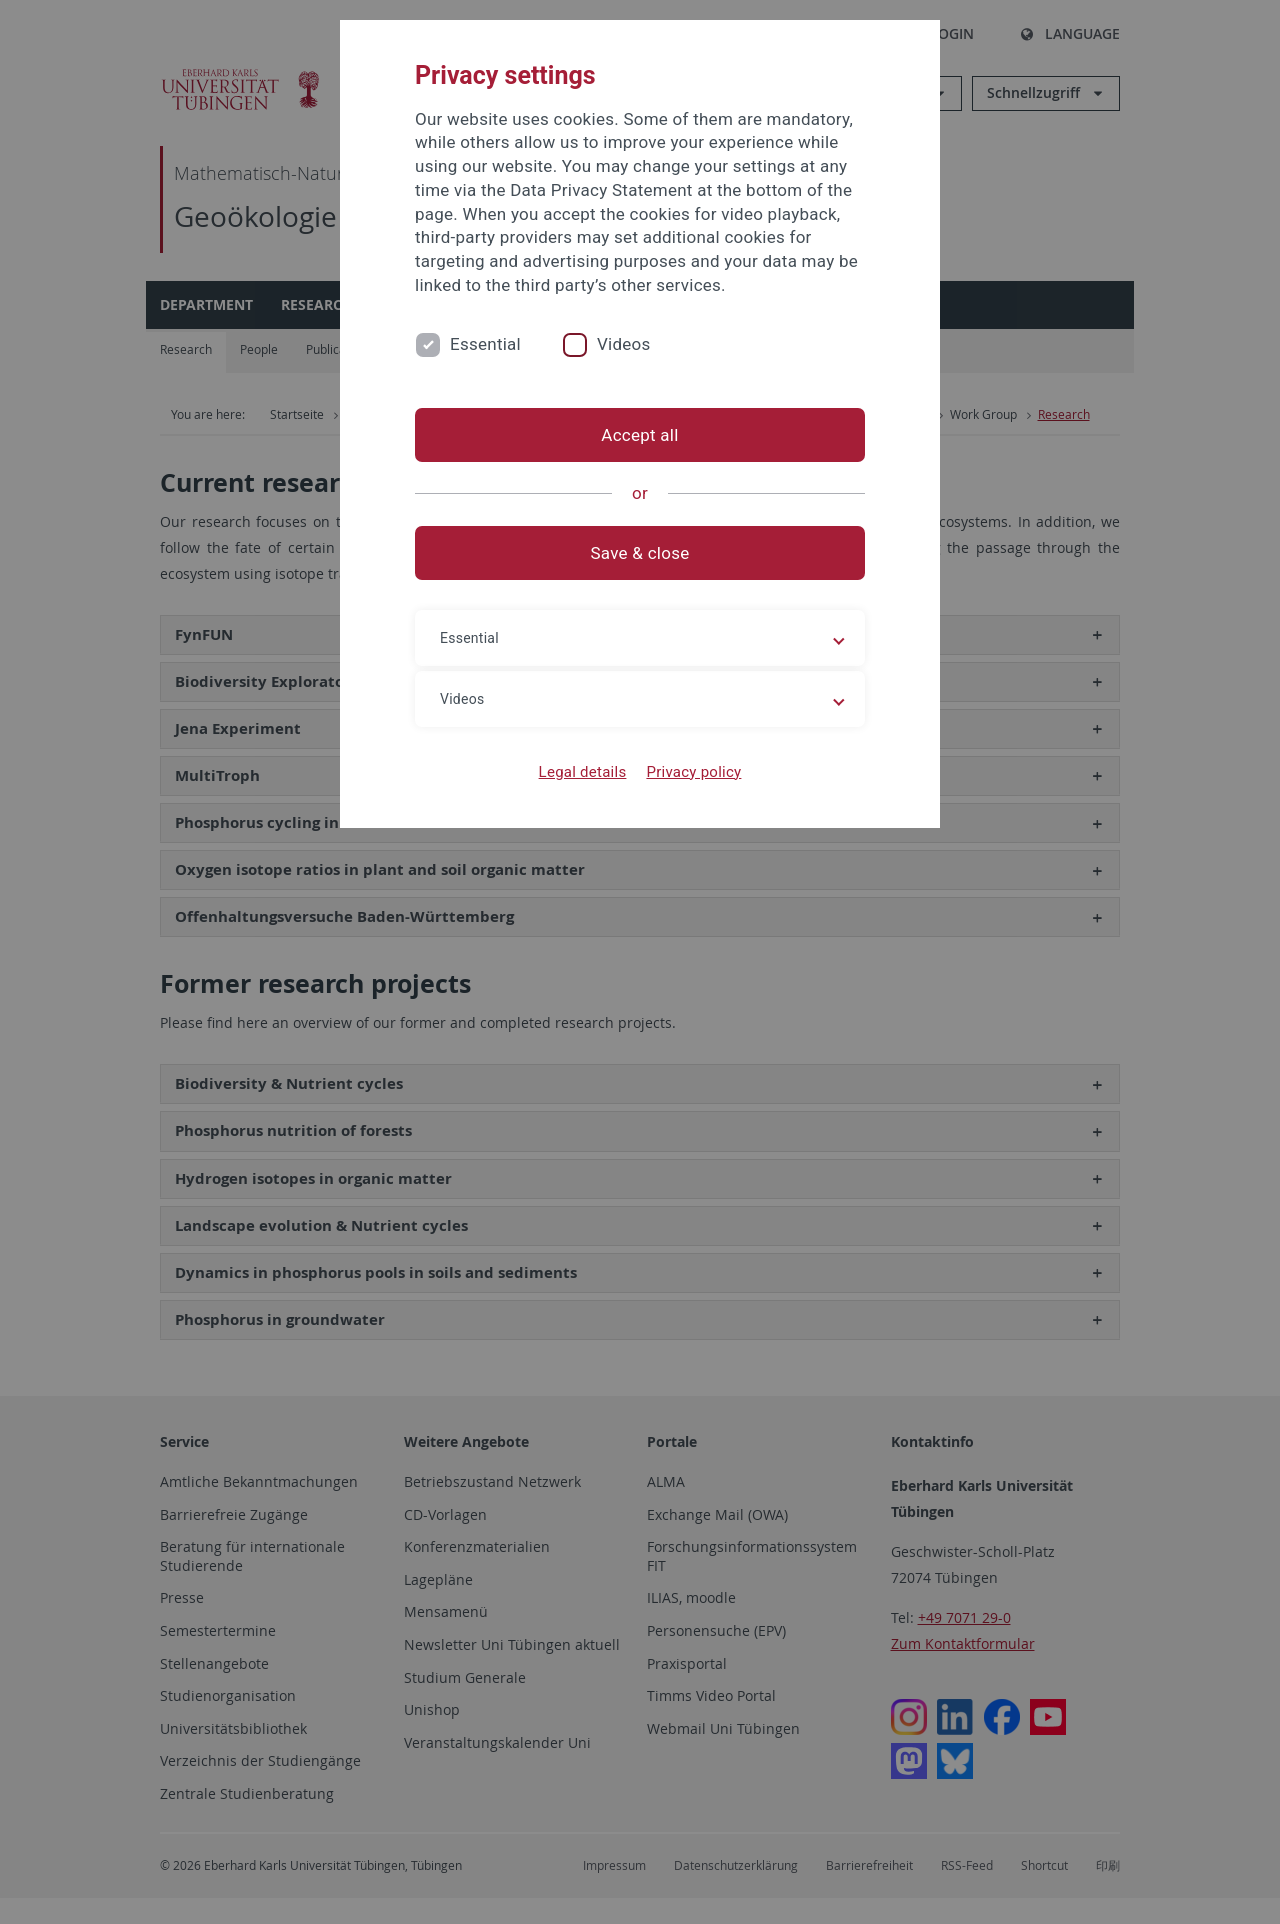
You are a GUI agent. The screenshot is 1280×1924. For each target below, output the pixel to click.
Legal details (583, 772)
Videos (624, 344)
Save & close (640, 553)
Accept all (639, 435)
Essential (485, 344)
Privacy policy (693, 772)
